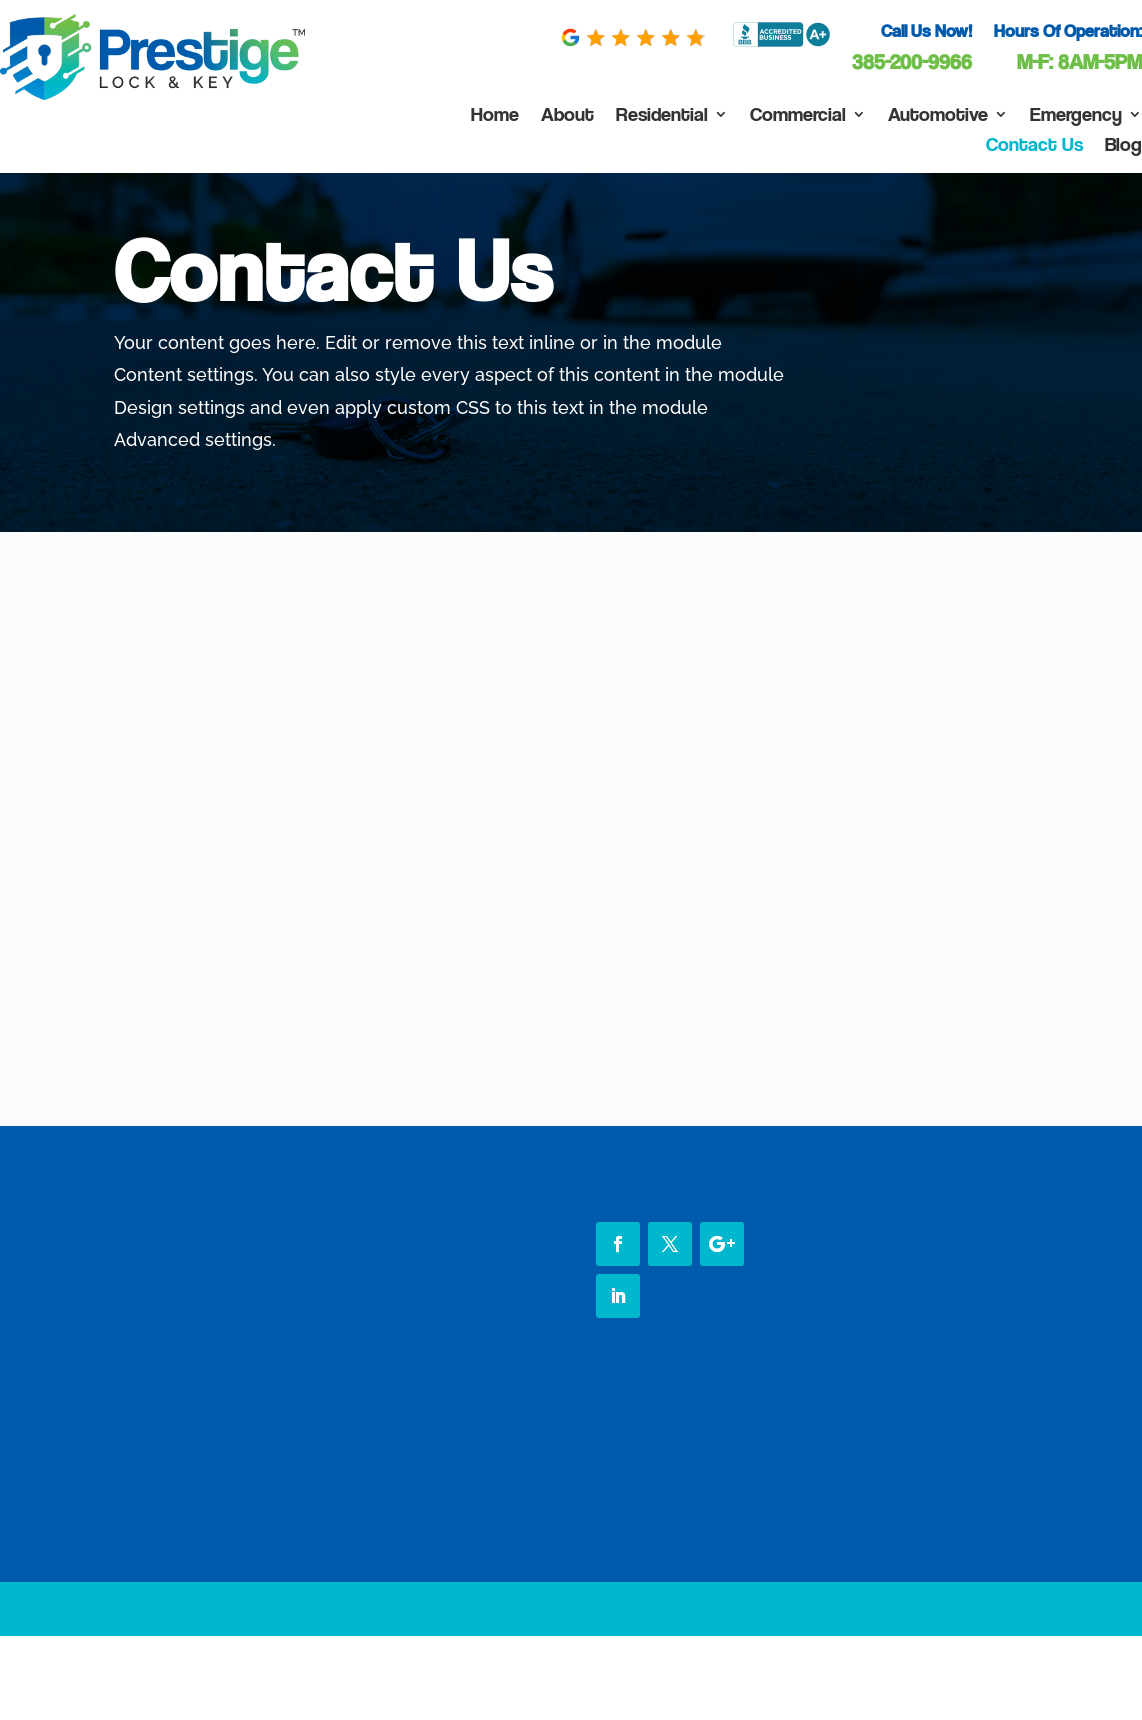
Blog (1123, 146)
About (567, 116)
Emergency (1076, 116)
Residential (662, 116)
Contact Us (1034, 146)
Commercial (798, 116)
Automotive (938, 116)
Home (495, 116)
